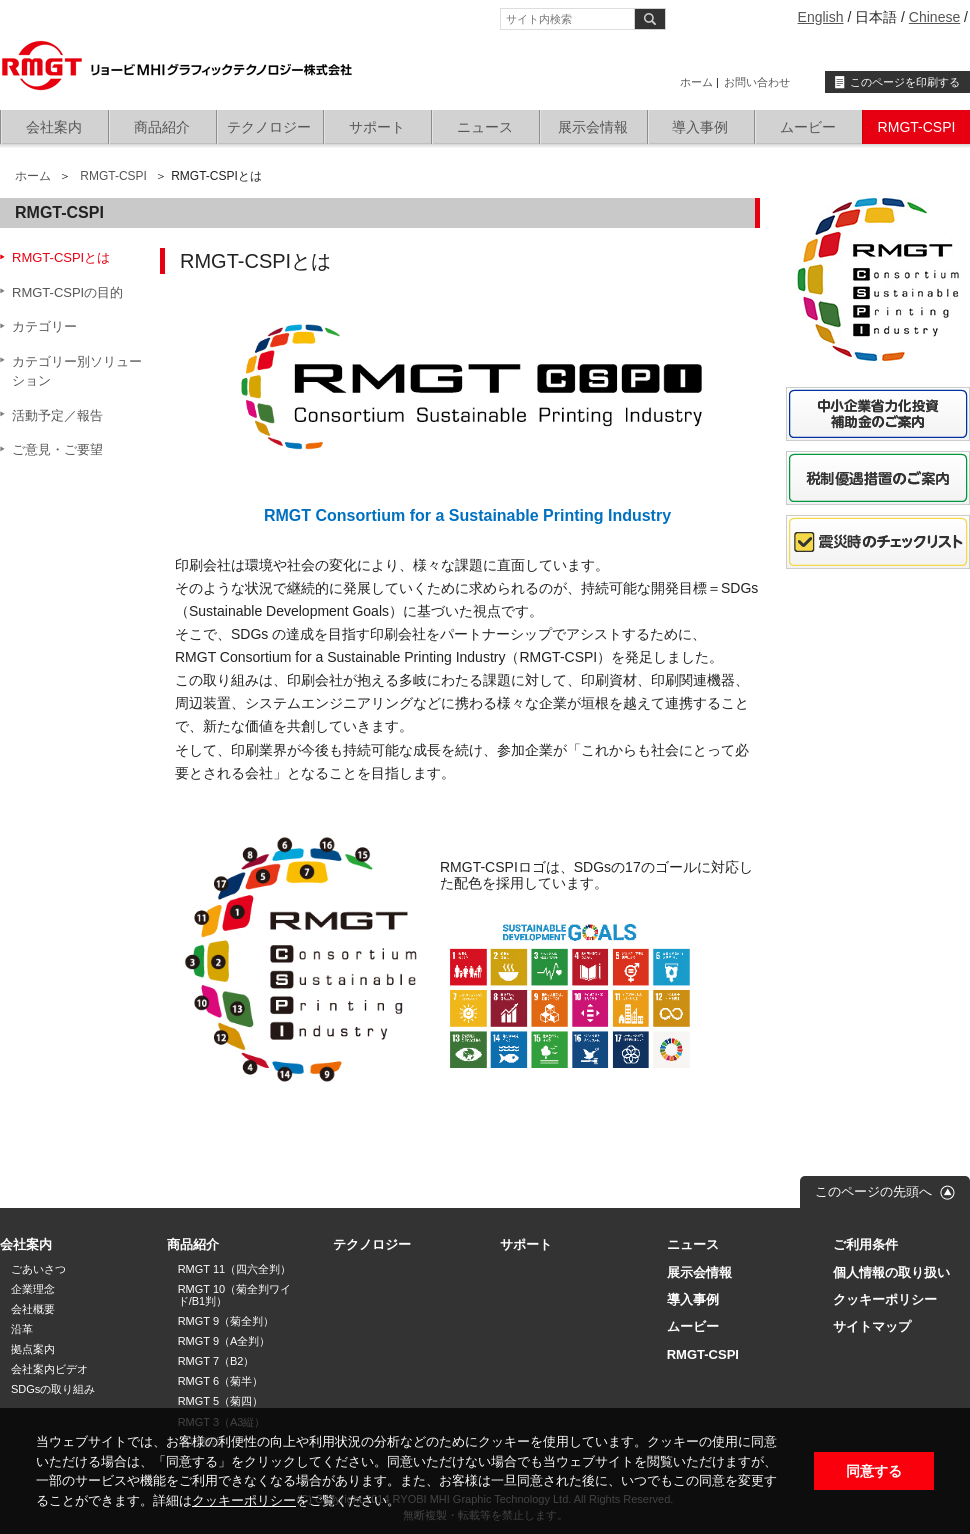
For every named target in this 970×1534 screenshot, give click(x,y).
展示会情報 (593, 127)
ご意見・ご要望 (57, 449)
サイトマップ (872, 1326)
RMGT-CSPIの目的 (67, 292)
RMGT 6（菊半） (220, 1381)
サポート (377, 127)
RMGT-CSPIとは (61, 257)
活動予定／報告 (57, 415)
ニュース (485, 127)
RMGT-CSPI (917, 127)
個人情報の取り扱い (891, 1272)
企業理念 (33, 1289)
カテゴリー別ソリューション (77, 371)
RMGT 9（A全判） (224, 1341)
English (821, 17)
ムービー (808, 127)
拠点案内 (33, 1349)
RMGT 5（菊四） (220, 1401)
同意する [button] (874, 1471)
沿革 (22, 1329)
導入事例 (700, 127)
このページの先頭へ (873, 1191)
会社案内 (54, 127)
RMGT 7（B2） (216, 1361)
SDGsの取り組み (53, 1389)
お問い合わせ (757, 82)
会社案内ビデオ (49, 1369)
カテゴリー (44, 326)
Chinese (934, 17)
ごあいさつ (38, 1269)
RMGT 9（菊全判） (226, 1321)
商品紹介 (162, 127)
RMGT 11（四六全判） (234, 1269)
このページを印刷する (905, 82)
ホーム (696, 82)
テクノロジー (269, 127)
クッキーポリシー (244, 1500)
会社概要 (33, 1309)
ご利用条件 (865, 1244)
